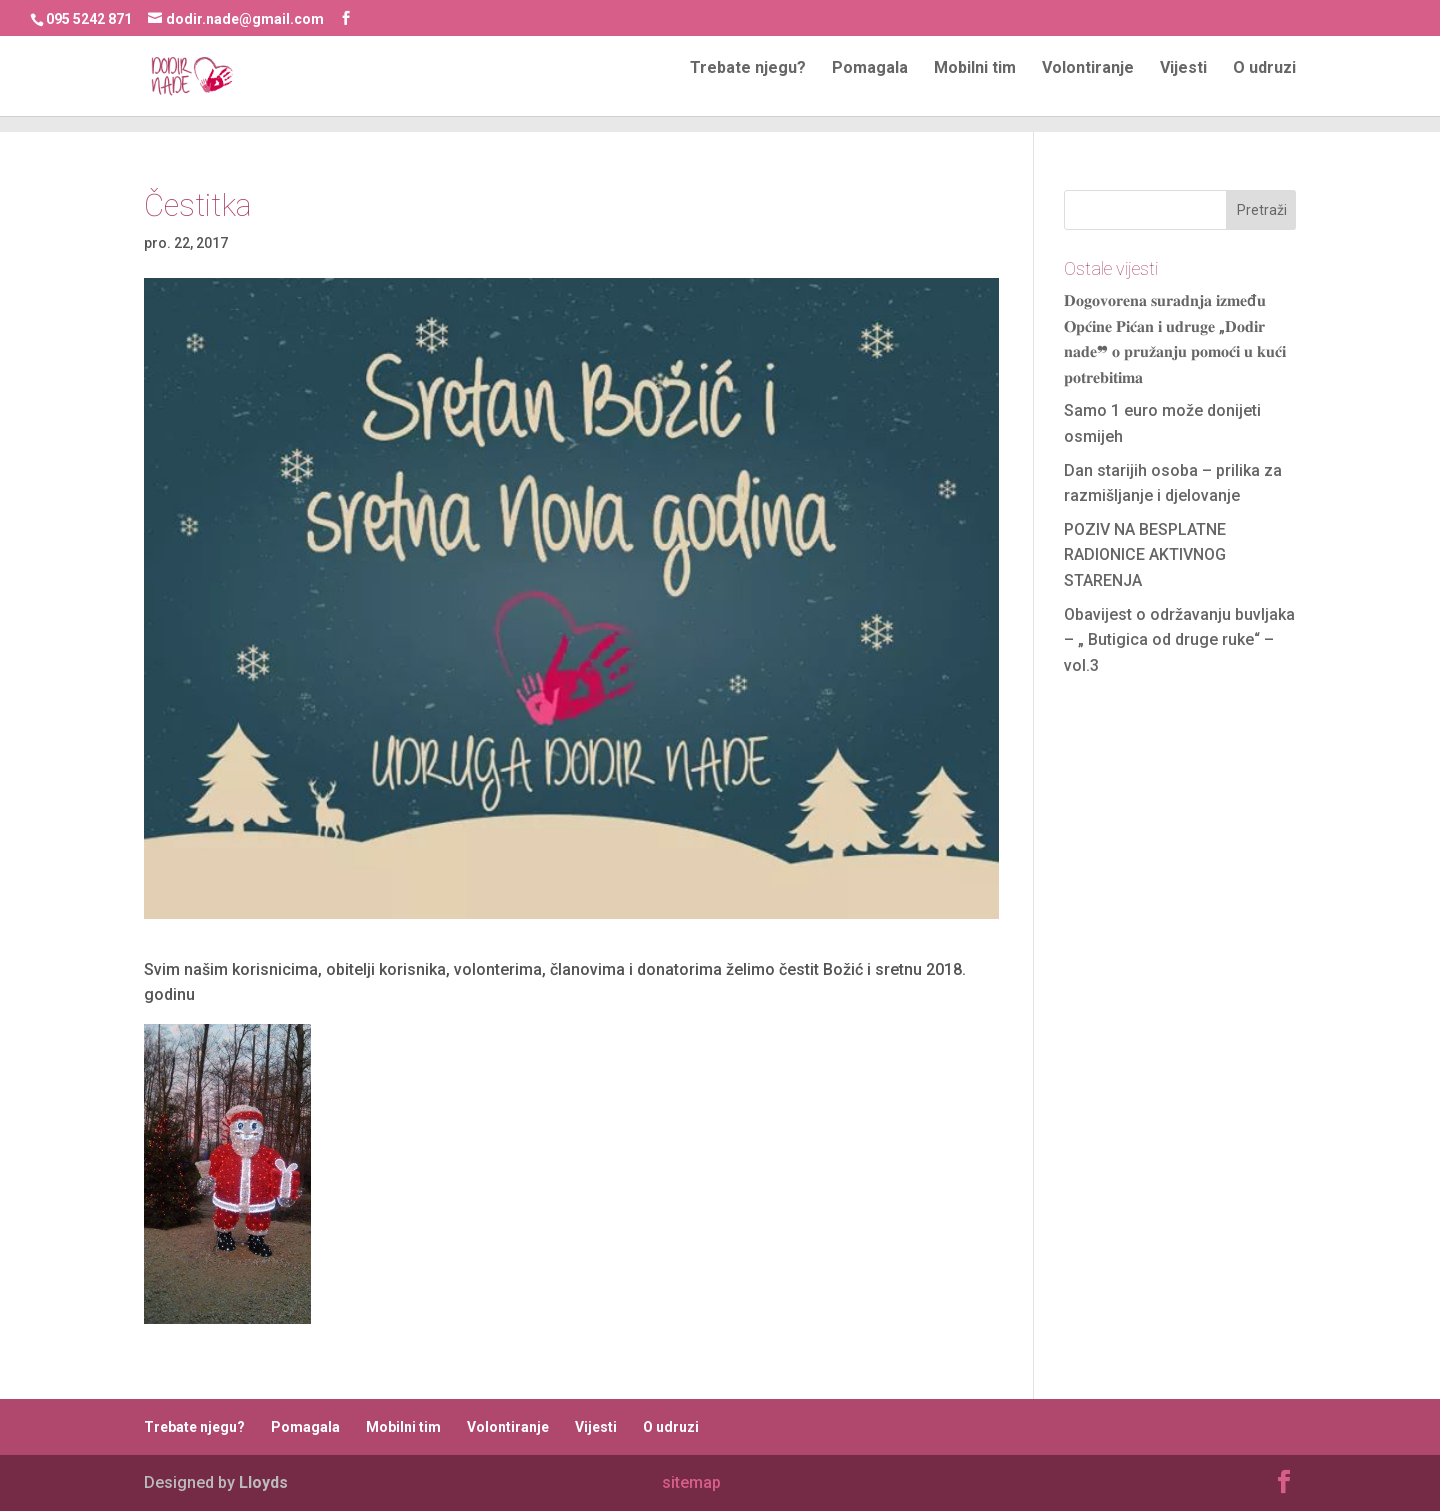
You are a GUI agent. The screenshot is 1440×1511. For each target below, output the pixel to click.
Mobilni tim (975, 85)
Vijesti (1183, 85)
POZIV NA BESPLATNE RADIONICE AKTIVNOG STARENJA (1145, 555)
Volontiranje (1088, 85)
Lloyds (263, 1482)
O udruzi (1264, 85)
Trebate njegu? (748, 85)
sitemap (691, 1482)
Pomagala (870, 85)
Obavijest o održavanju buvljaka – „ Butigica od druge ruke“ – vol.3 (1179, 640)
